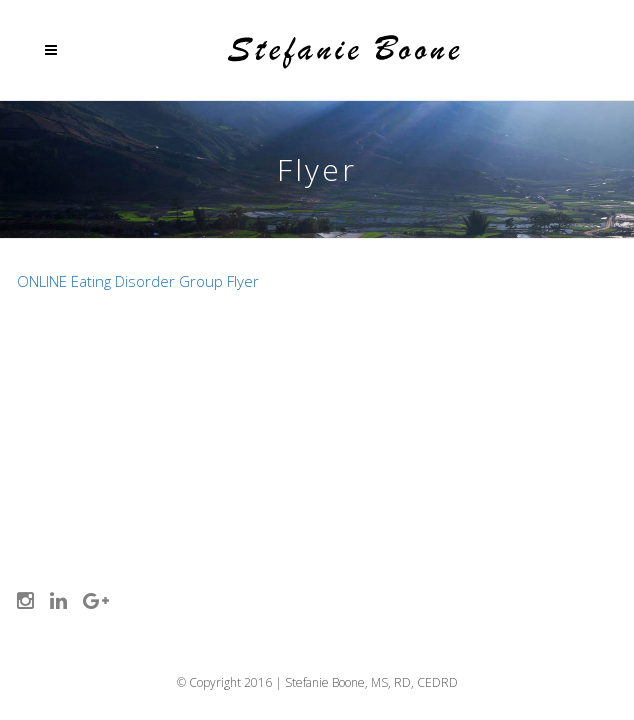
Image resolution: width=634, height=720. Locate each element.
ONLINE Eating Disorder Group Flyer (138, 281)
